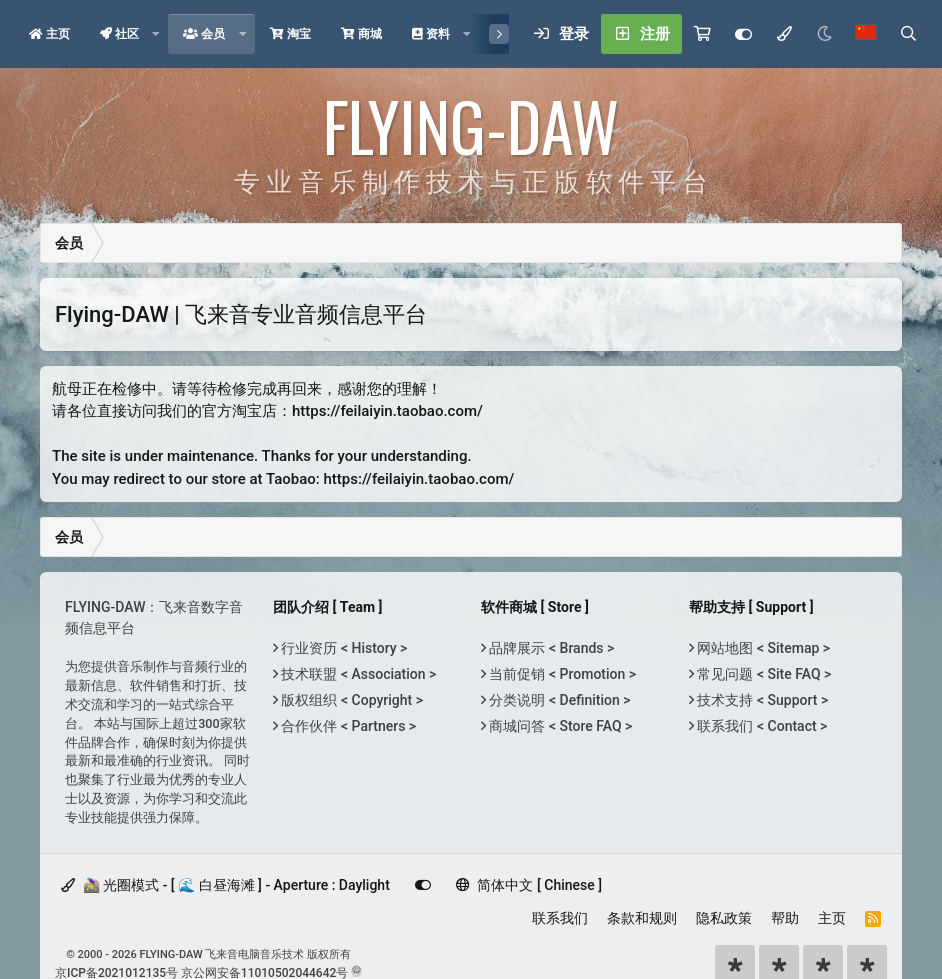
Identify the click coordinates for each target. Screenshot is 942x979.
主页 (832, 918)
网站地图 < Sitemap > (762, 648)
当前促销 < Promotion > (561, 674)
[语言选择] (866, 34)
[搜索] (908, 34)
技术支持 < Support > (761, 700)
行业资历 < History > (342, 648)
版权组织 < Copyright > (350, 700)
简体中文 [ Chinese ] (529, 885)
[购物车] (702, 34)
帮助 (785, 918)
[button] (156, 34)
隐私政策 (724, 918)
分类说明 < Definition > (558, 700)
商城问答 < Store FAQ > (559, 726)
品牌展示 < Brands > (550, 648)
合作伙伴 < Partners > (347, 726)
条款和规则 (642, 918)
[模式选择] (784, 34)
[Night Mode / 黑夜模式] (824, 34)
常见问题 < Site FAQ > (762, 674)
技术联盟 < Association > (357, 674)
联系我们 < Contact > (760, 726)
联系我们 (560, 918)
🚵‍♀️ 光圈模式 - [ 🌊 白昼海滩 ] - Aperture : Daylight (225, 885)
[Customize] (743, 34)
